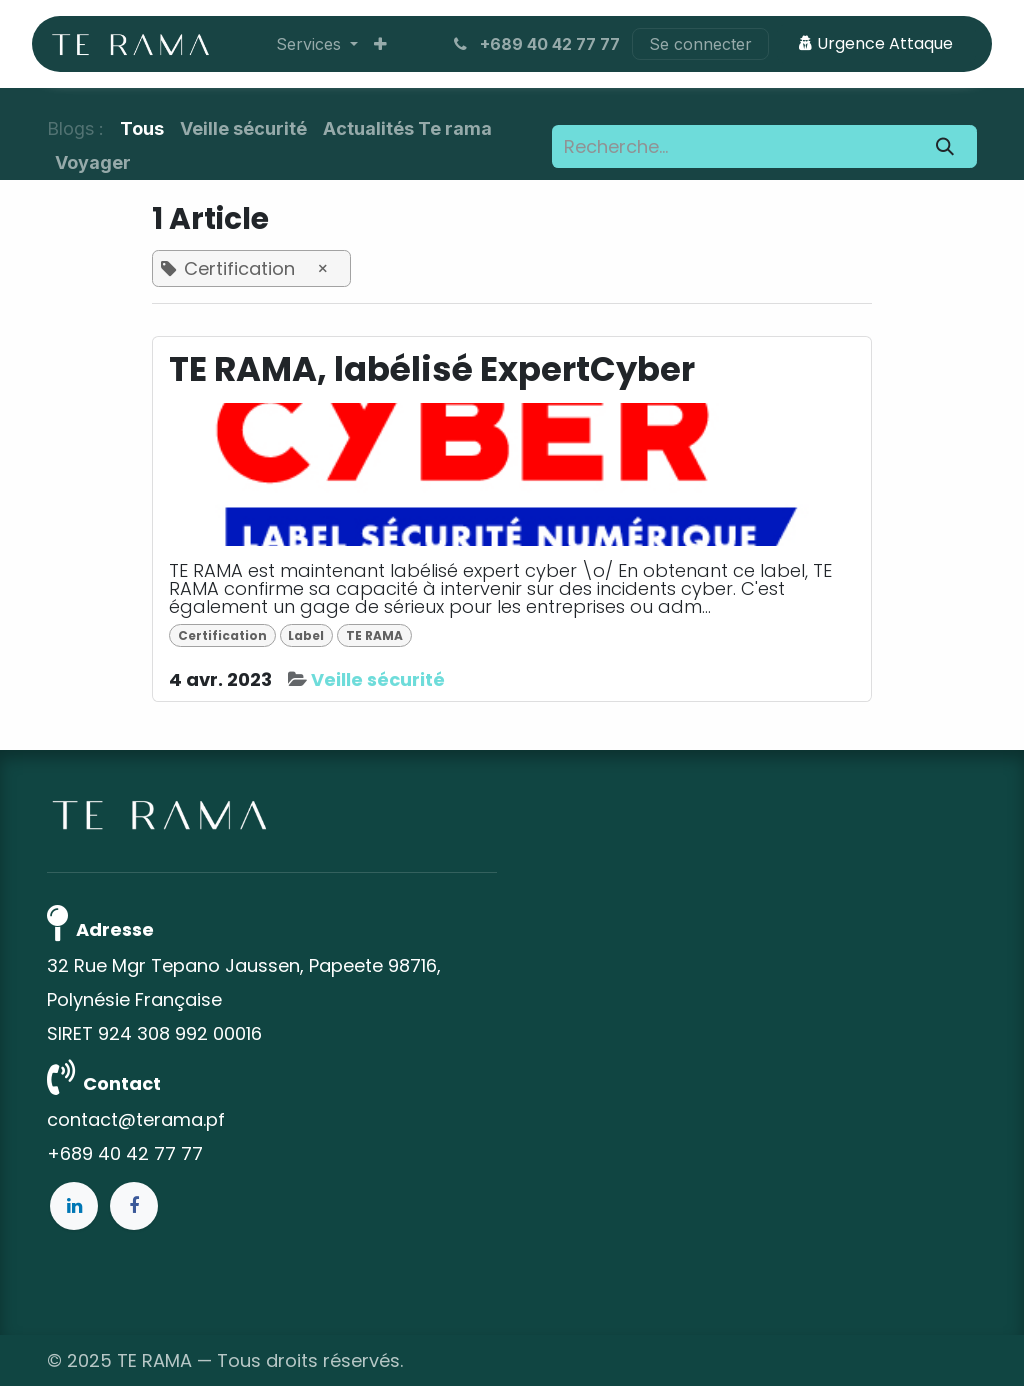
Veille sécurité (378, 679)
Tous (142, 128)
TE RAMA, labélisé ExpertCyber (432, 370)
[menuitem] (317, 44)
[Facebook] (134, 1206)
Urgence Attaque (876, 43)
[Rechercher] (945, 146)
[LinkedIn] (74, 1206)
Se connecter (700, 44)
